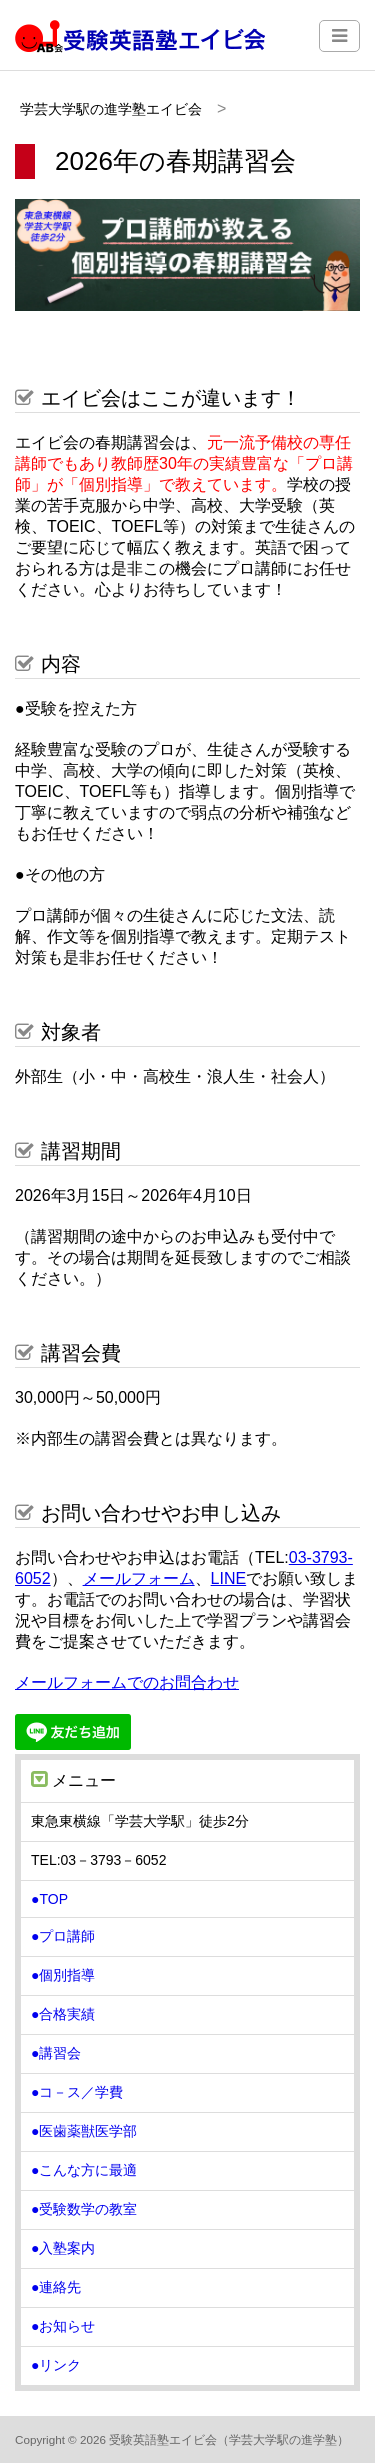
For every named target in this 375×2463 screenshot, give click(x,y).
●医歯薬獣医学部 (84, 2131)
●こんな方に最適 (84, 2170)
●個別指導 (63, 1975)
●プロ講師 (63, 1936)
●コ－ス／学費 (77, 2092)
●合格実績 (63, 2014)
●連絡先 (56, 2287)
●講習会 (56, 2053)
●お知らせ (63, 2326)
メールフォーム (139, 1578)
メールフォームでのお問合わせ (127, 1682)
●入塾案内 (63, 2248)
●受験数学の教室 (84, 2209)
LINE (229, 1578)
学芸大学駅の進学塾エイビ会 (111, 109)
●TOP (49, 1899)
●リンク (56, 2365)
